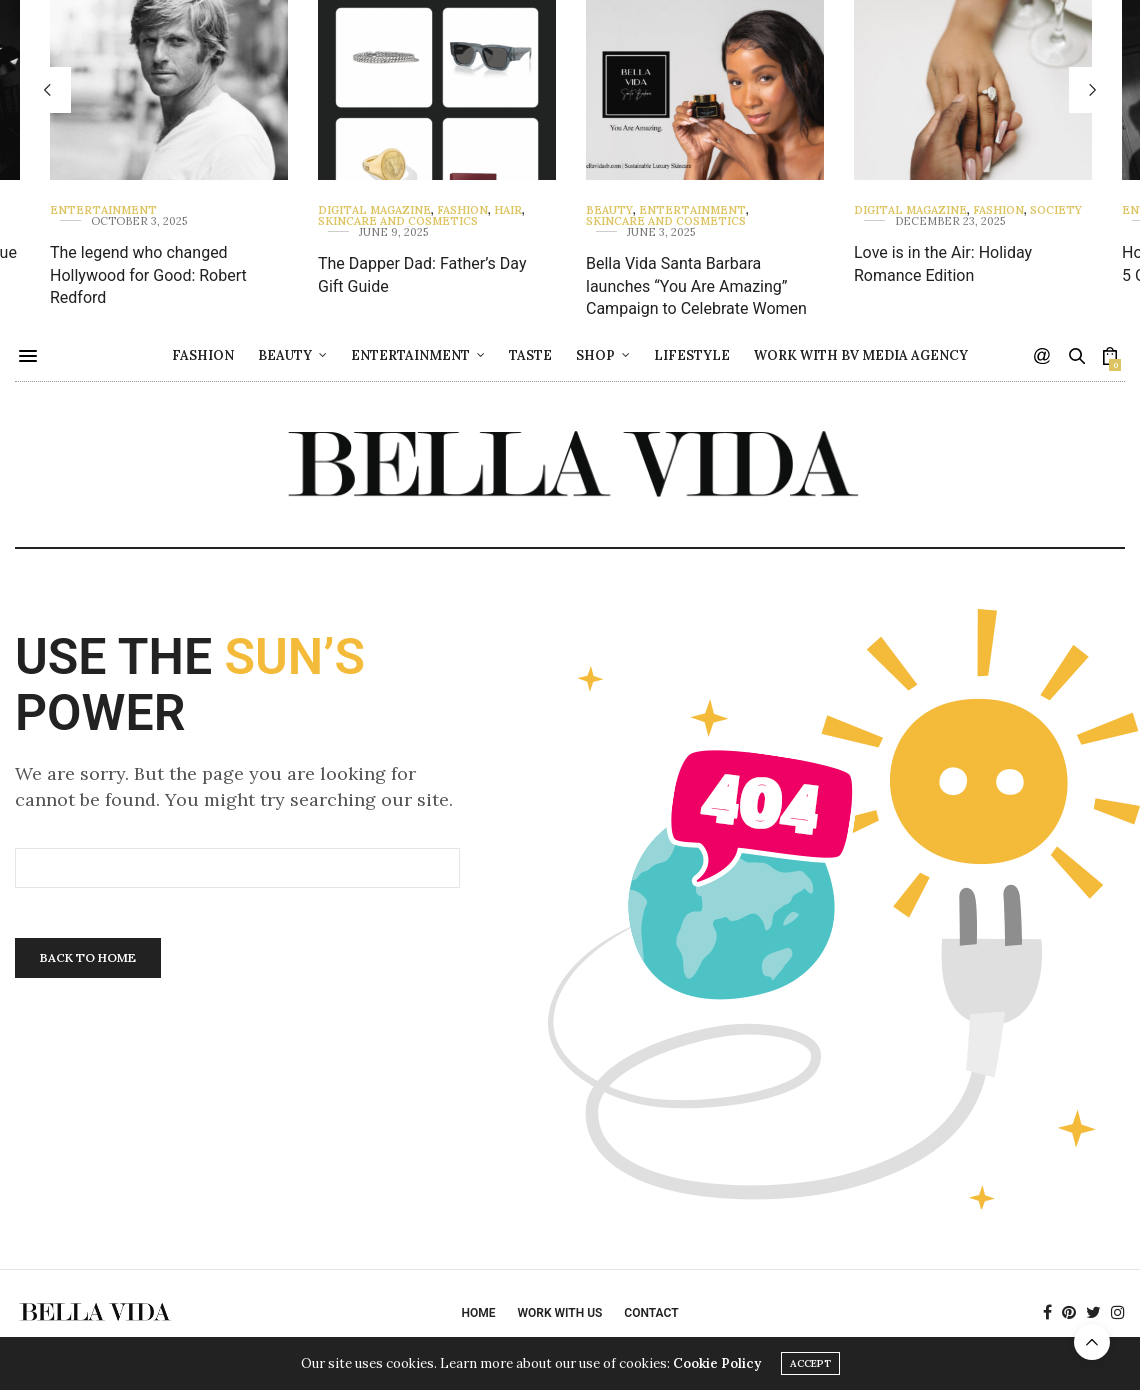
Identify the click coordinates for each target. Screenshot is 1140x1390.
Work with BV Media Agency (861, 355)
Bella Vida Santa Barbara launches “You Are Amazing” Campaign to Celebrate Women (696, 286)
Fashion (462, 210)
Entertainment (103, 210)
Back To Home (88, 957)
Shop (595, 355)
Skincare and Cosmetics (398, 221)
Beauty (609, 210)
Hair (508, 210)
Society (1056, 210)
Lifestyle (692, 355)
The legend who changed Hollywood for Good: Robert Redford (148, 275)
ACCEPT (810, 1363)
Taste (530, 355)
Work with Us (559, 1313)
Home (478, 1313)
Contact (651, 1313)
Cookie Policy (717, 1363)
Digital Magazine (374, 210)
